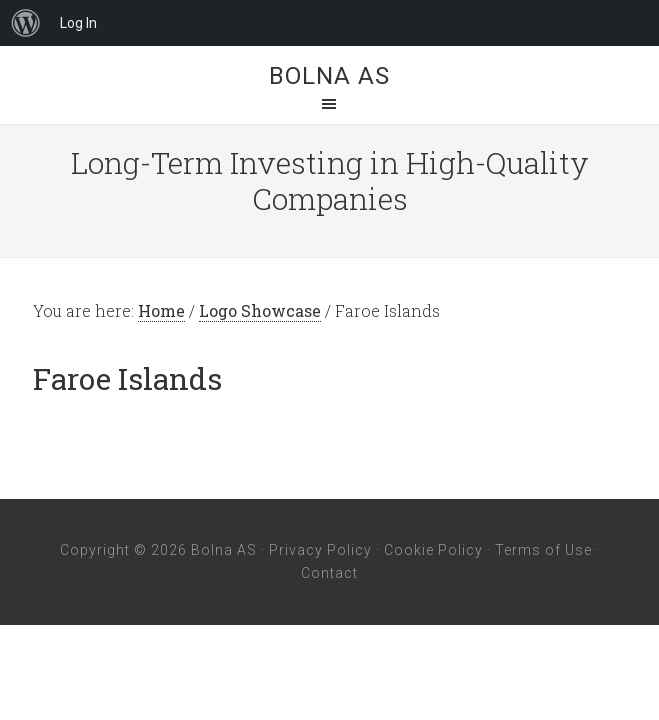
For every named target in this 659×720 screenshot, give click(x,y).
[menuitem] (26, 23)
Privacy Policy (320, 550)
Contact (329, 573)
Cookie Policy (433, 550)
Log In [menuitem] (78, 23)
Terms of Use (543, 550)
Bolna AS (329, 76)
